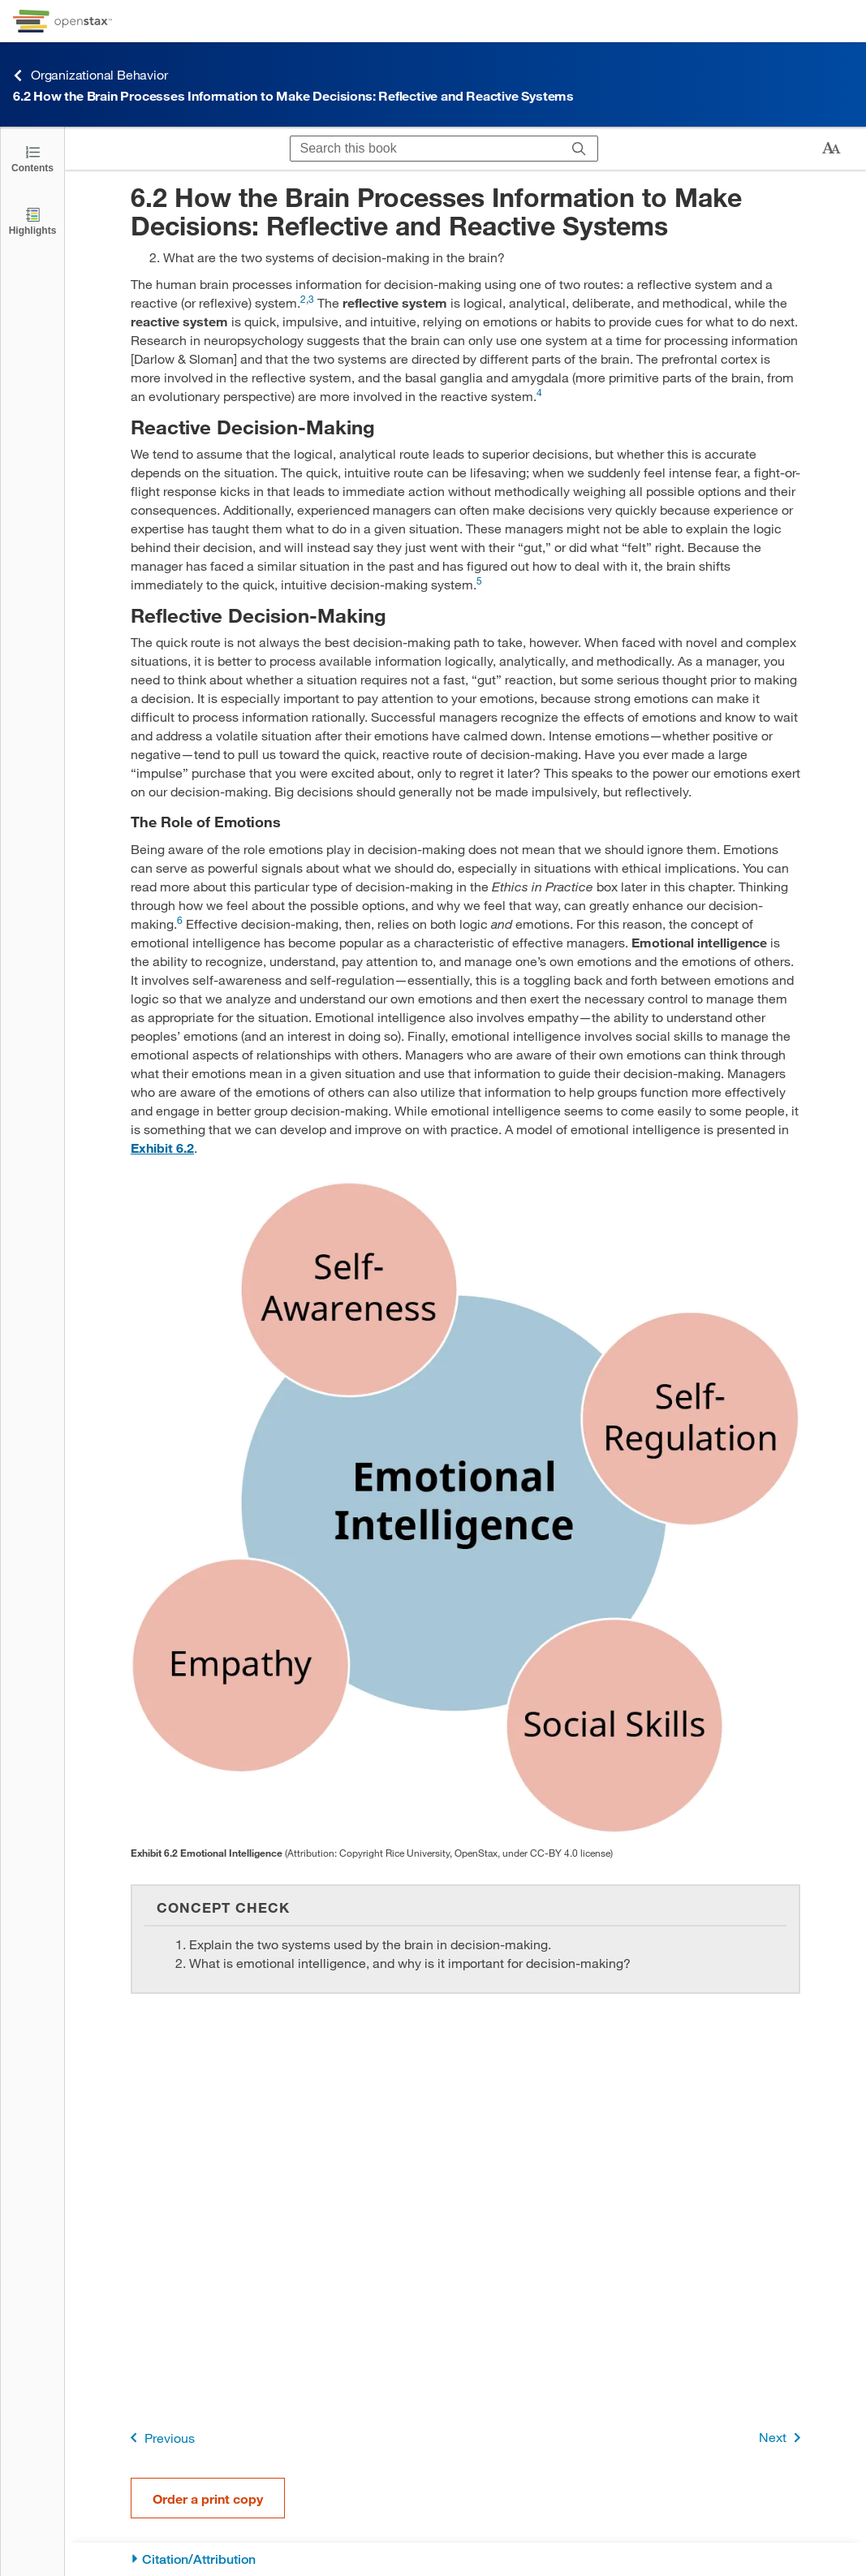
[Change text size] (831, 148)
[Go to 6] (180, 923)
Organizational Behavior (90, 75)
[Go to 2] (303, 302)
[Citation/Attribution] (465, 2559)
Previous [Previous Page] (159, 2437)
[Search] (579, 149)
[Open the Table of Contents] (32, 158)
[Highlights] (32, 220)
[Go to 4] (539, 395)
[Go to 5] (479, 584)
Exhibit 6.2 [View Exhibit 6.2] (162, 1147)
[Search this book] (426, 149)
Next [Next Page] (783, 2437)
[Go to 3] (311, 302)
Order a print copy (208, 2498)
